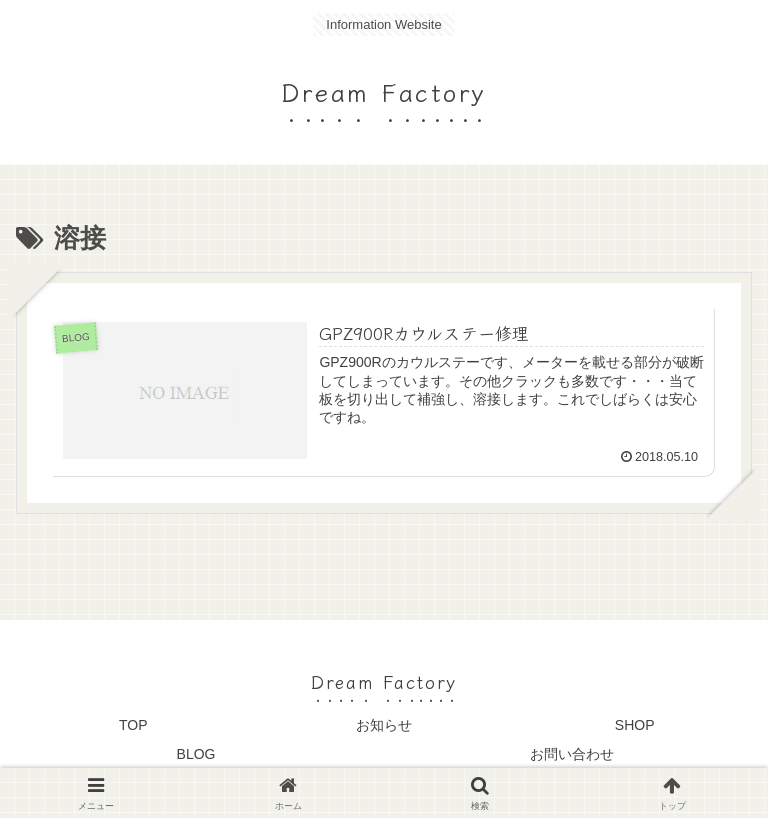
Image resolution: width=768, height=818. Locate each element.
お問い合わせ (572, 754)
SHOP (635, 725)
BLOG (196, 754)
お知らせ (384, 725)
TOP (133, 725)
